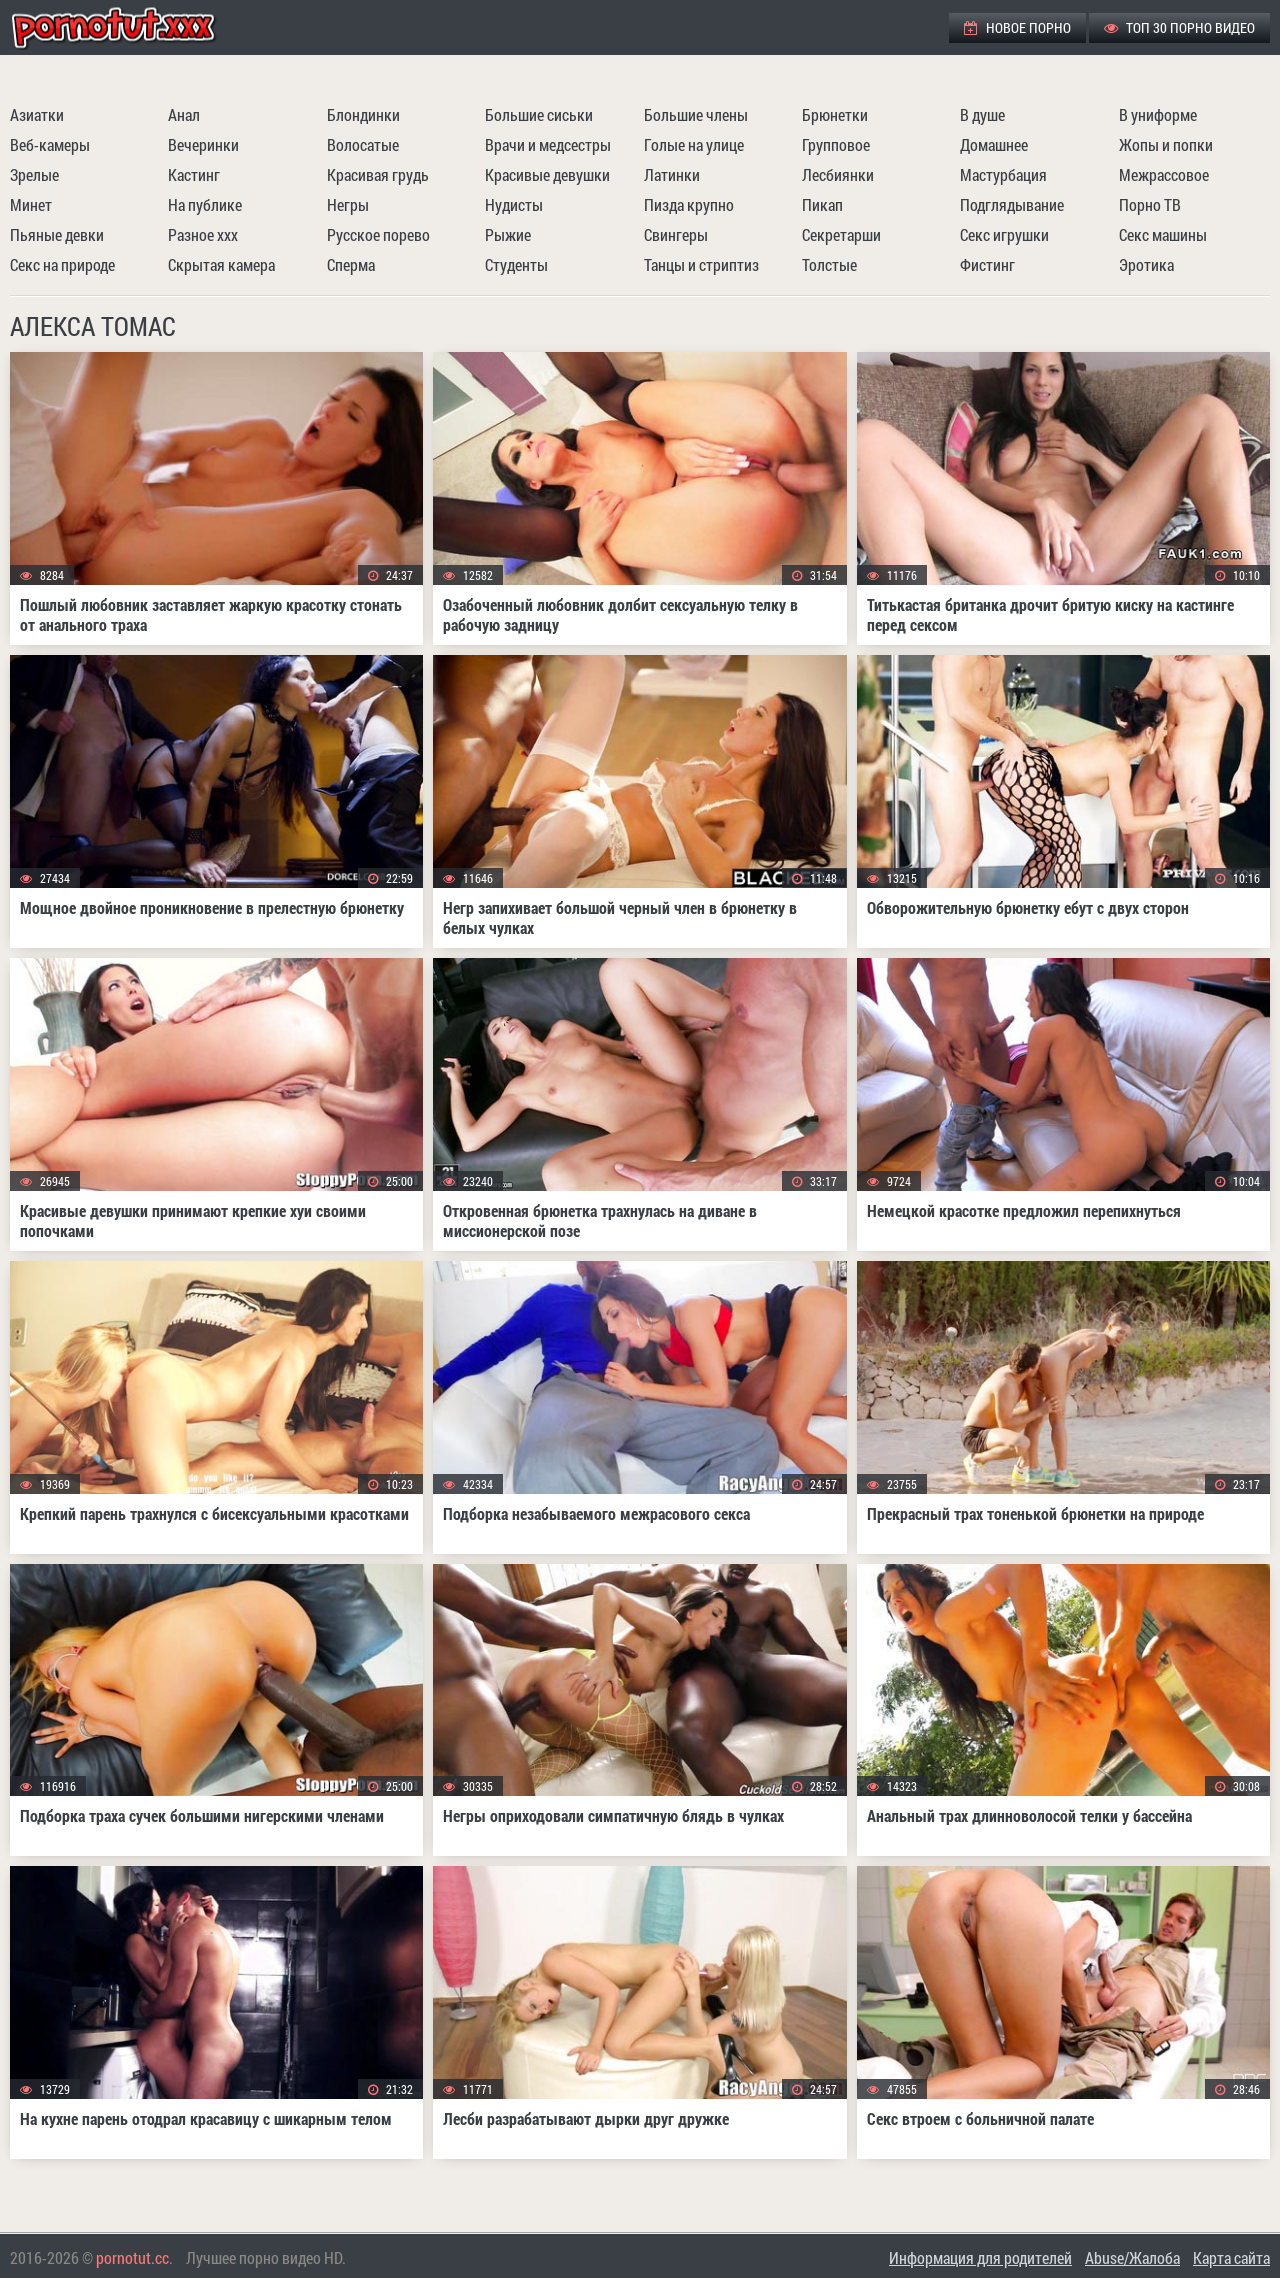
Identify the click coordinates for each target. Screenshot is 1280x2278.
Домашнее (994, 144)
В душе (982, 114)
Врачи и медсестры (548, 144)
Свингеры (676, 234)
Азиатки (37, 114)
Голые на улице (694, 144)
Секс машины (1163, 234)
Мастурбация (1003, 174)
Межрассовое (1164, 174)
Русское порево (378, 234)
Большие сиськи (539, 114)
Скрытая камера (221, 264)
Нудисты (514, 204)
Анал (184, 114)
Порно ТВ (1150, 204)
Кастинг (194, 174)
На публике (205, 204)
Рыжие (508, 234)
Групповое (836, 144)
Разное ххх (203, 234)
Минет (31, 204)
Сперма (351, 264)
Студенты (516, 264)
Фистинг (987, 264)
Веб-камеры (50, 144)
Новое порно (1017, 27)
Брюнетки (835, 114)
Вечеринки (203, 144)
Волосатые (363, 144)
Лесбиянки (838, 174)
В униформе (1158, 114)
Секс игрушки (1004, 234)
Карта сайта (1231, 2257)
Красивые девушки (547, 174)
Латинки (672, 174)
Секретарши (841, 234)
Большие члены (696, 114)
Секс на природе (62, 264)
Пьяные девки (57, 234)
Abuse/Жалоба (1132, 2257)
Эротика (1146, 264)
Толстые (829, 264)
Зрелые (34, 174)
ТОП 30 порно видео (1179, 27)
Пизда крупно (689, 204)
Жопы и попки (1166, 144)
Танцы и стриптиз (701, 264)
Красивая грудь (378, 174)
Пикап (822, 204)
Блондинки (363, 114)
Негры (348, 204)
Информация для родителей (980, 2257)
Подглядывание (1012, 204)
